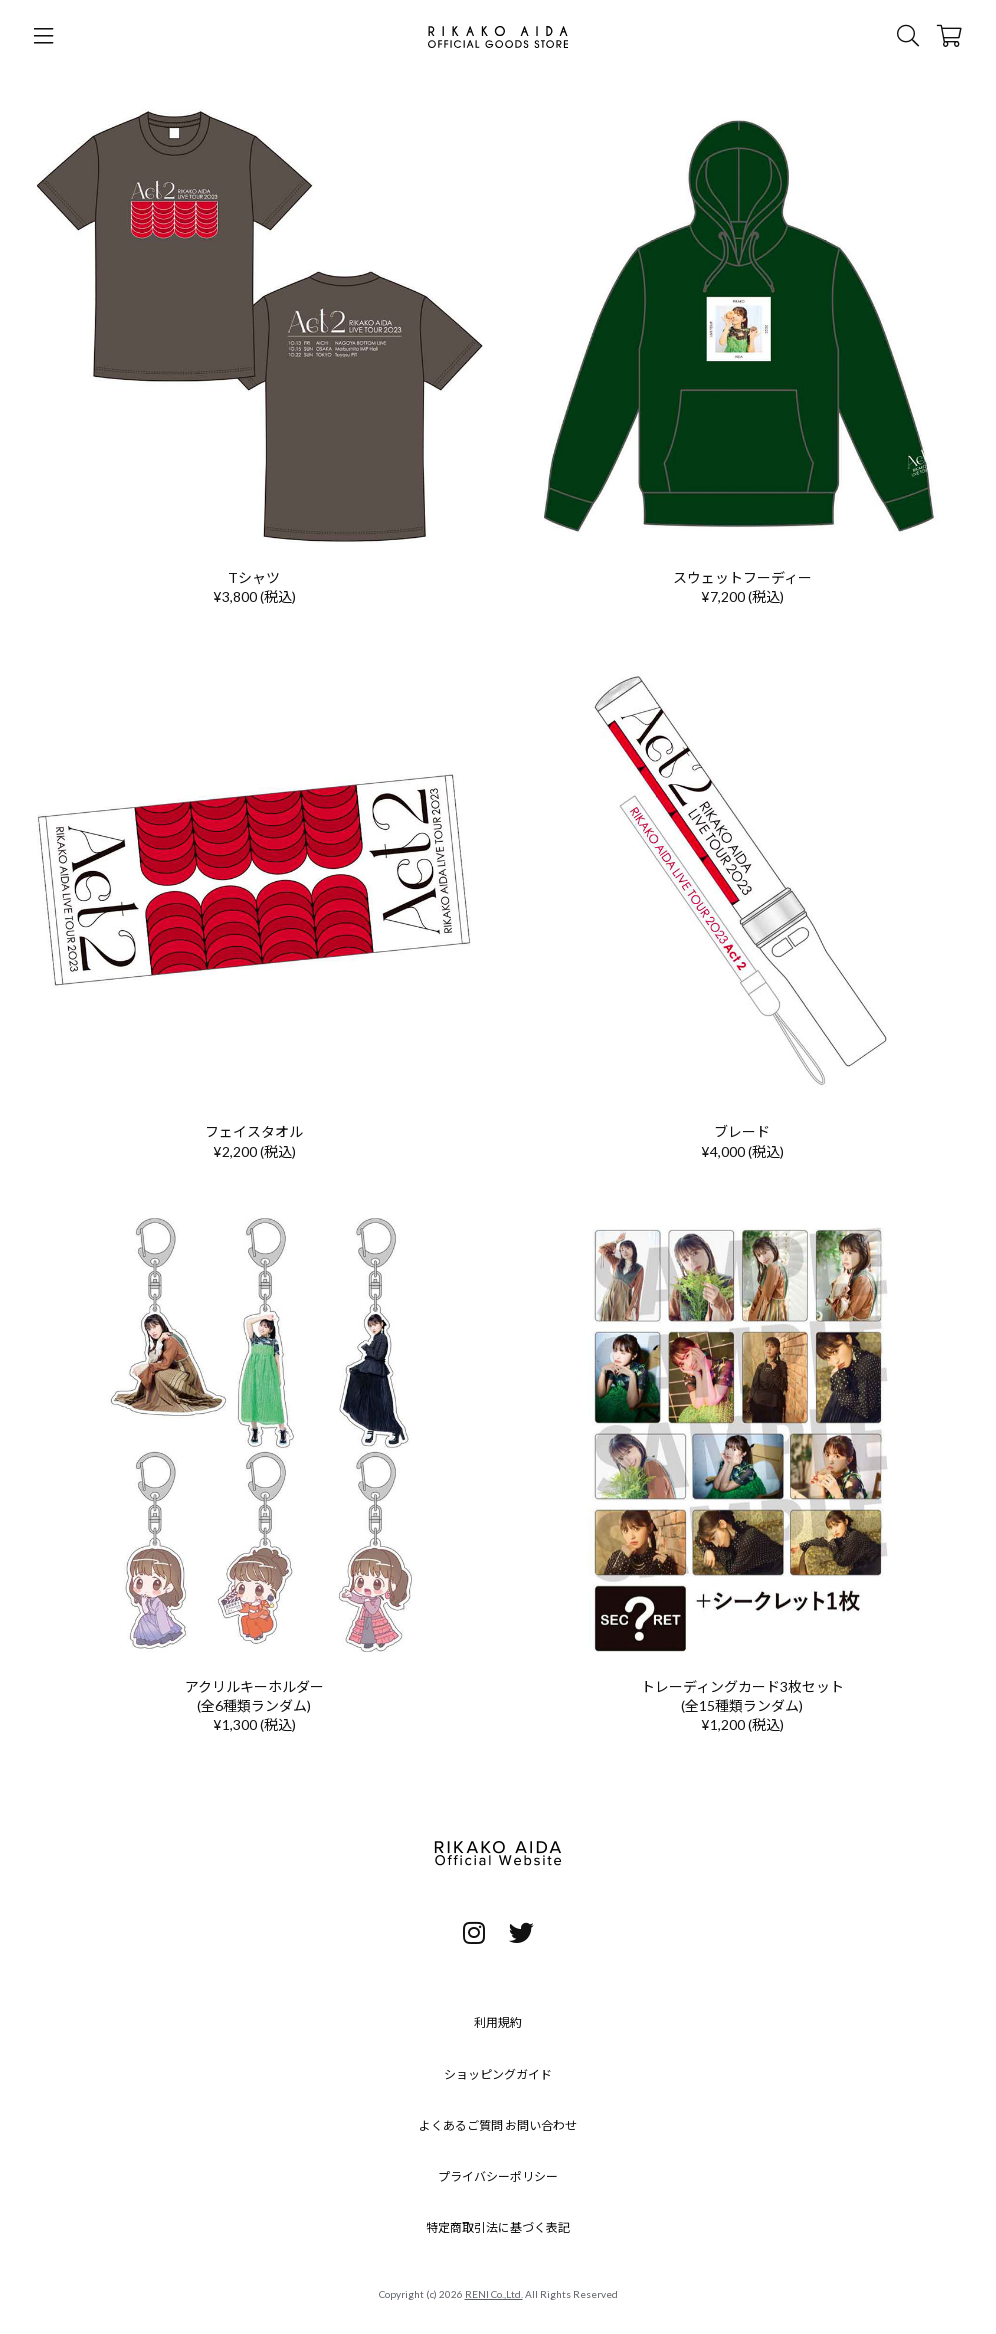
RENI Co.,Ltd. (494, 2294)
